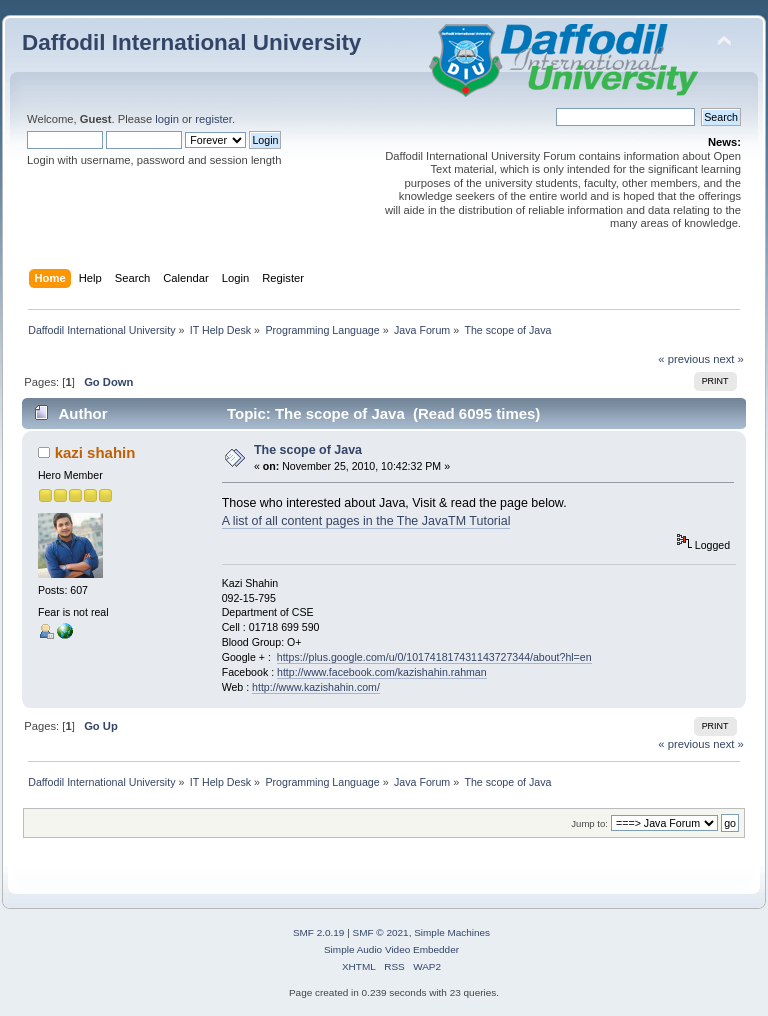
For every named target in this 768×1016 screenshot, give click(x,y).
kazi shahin (95, 452)
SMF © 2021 (381, 932)
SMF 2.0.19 (319, 932)
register (213, 119)
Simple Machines (452, 932)
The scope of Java (308, 450)
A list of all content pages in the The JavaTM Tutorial (366, 521)
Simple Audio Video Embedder (391, 949)
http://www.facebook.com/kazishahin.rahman (382, 672)
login (167, 119)
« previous (684, 359)
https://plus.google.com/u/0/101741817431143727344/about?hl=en (434, 657)
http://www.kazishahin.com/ (316, 687)
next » (728, 359)
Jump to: (589, 823)
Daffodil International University (191, 42)
